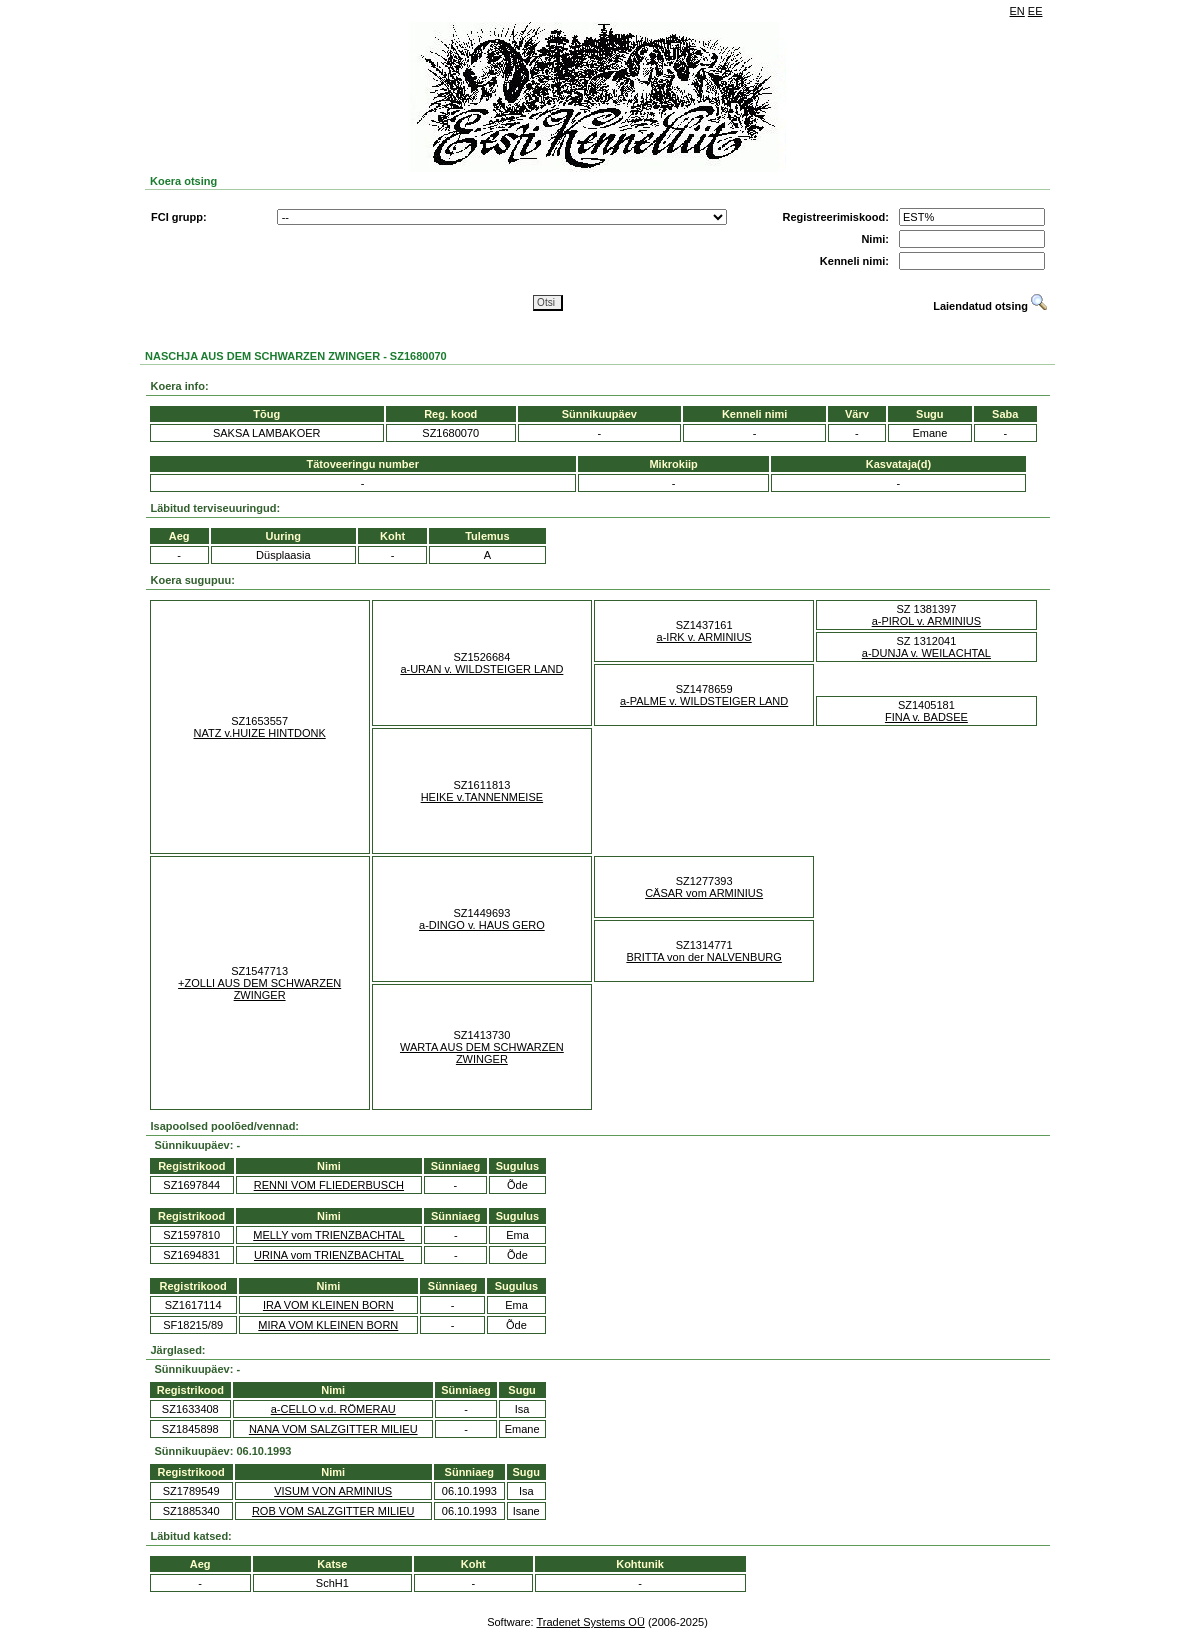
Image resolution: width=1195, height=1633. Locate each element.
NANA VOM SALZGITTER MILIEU (333, 1429)
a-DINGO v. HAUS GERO (482, 925)
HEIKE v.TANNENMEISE (482, 797)
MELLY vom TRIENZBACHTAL (328, 1235)
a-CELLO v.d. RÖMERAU (333, 1409)
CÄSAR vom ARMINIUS (704, 893)
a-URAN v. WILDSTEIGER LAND (481, 669)
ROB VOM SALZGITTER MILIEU (333, 1511)
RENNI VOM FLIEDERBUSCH (329, 1185)
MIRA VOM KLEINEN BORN (328, 1325)
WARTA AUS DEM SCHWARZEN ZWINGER (482, 1053)
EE (1035, 11)
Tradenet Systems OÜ (590, 1622)
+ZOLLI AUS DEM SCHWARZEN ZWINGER (259, 989)
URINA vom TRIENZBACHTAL (329, 1255)
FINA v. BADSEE (926, 717)
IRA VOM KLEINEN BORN (328, 1305)
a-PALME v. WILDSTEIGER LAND (704, 701)
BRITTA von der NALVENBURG (703, 957)
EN (1017, 11)
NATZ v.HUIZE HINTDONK (260, 733)
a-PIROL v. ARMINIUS (926, 621)
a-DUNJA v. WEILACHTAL (926, 653)
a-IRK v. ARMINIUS (704, 637)
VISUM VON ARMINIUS (333, 1491)
